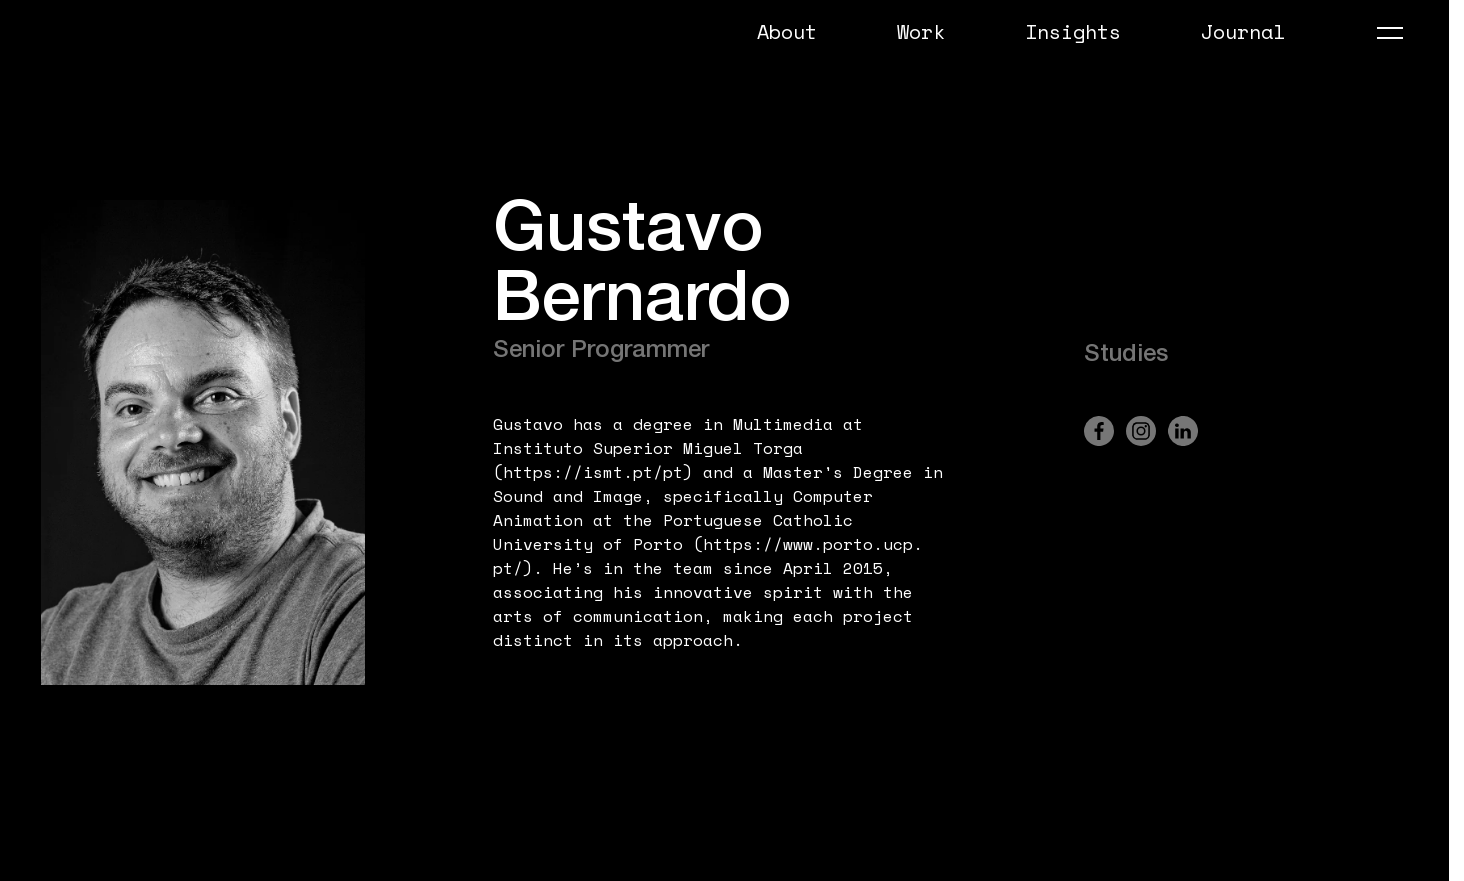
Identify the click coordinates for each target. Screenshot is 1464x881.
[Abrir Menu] (1390, 33)
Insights (1073, 31)
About (787, 31)
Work (921, 31)
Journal (1243, 31)
